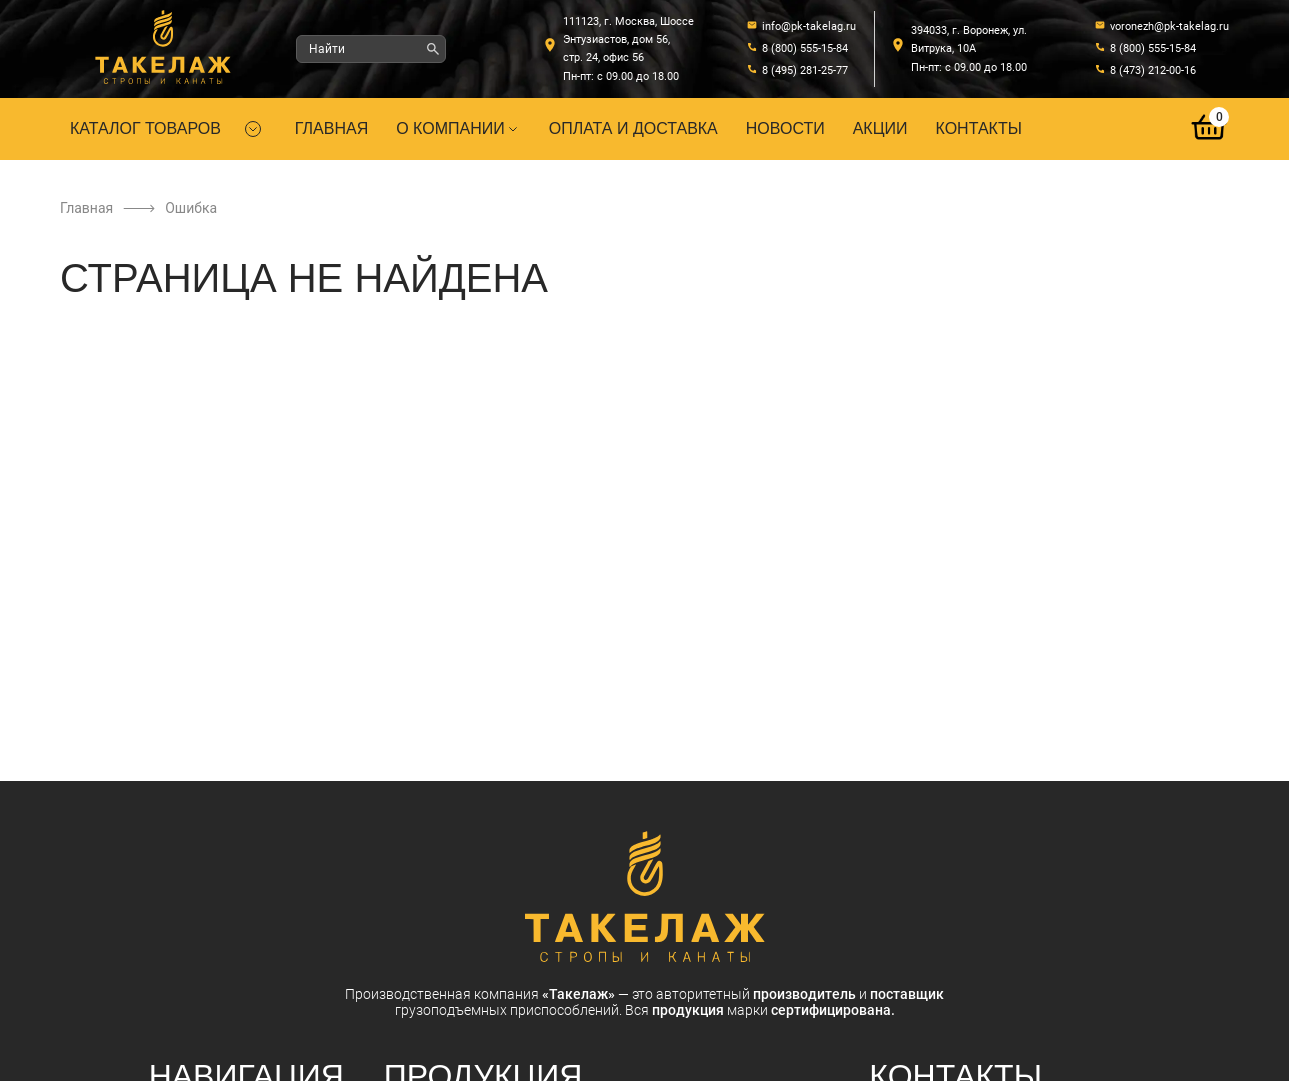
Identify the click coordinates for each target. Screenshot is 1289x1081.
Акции (880, 128)
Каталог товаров (145, 128)
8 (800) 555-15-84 (805, 48)
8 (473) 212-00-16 (1153, 70)
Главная (331, 128)
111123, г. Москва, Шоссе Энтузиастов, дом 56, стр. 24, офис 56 (628, 39)
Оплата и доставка (633, 128)
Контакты (979, 128)
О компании (458, 128)
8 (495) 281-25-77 (805, 70)
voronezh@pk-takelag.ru (1169, 26)
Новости (785, 128)
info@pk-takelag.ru (809, 26)
